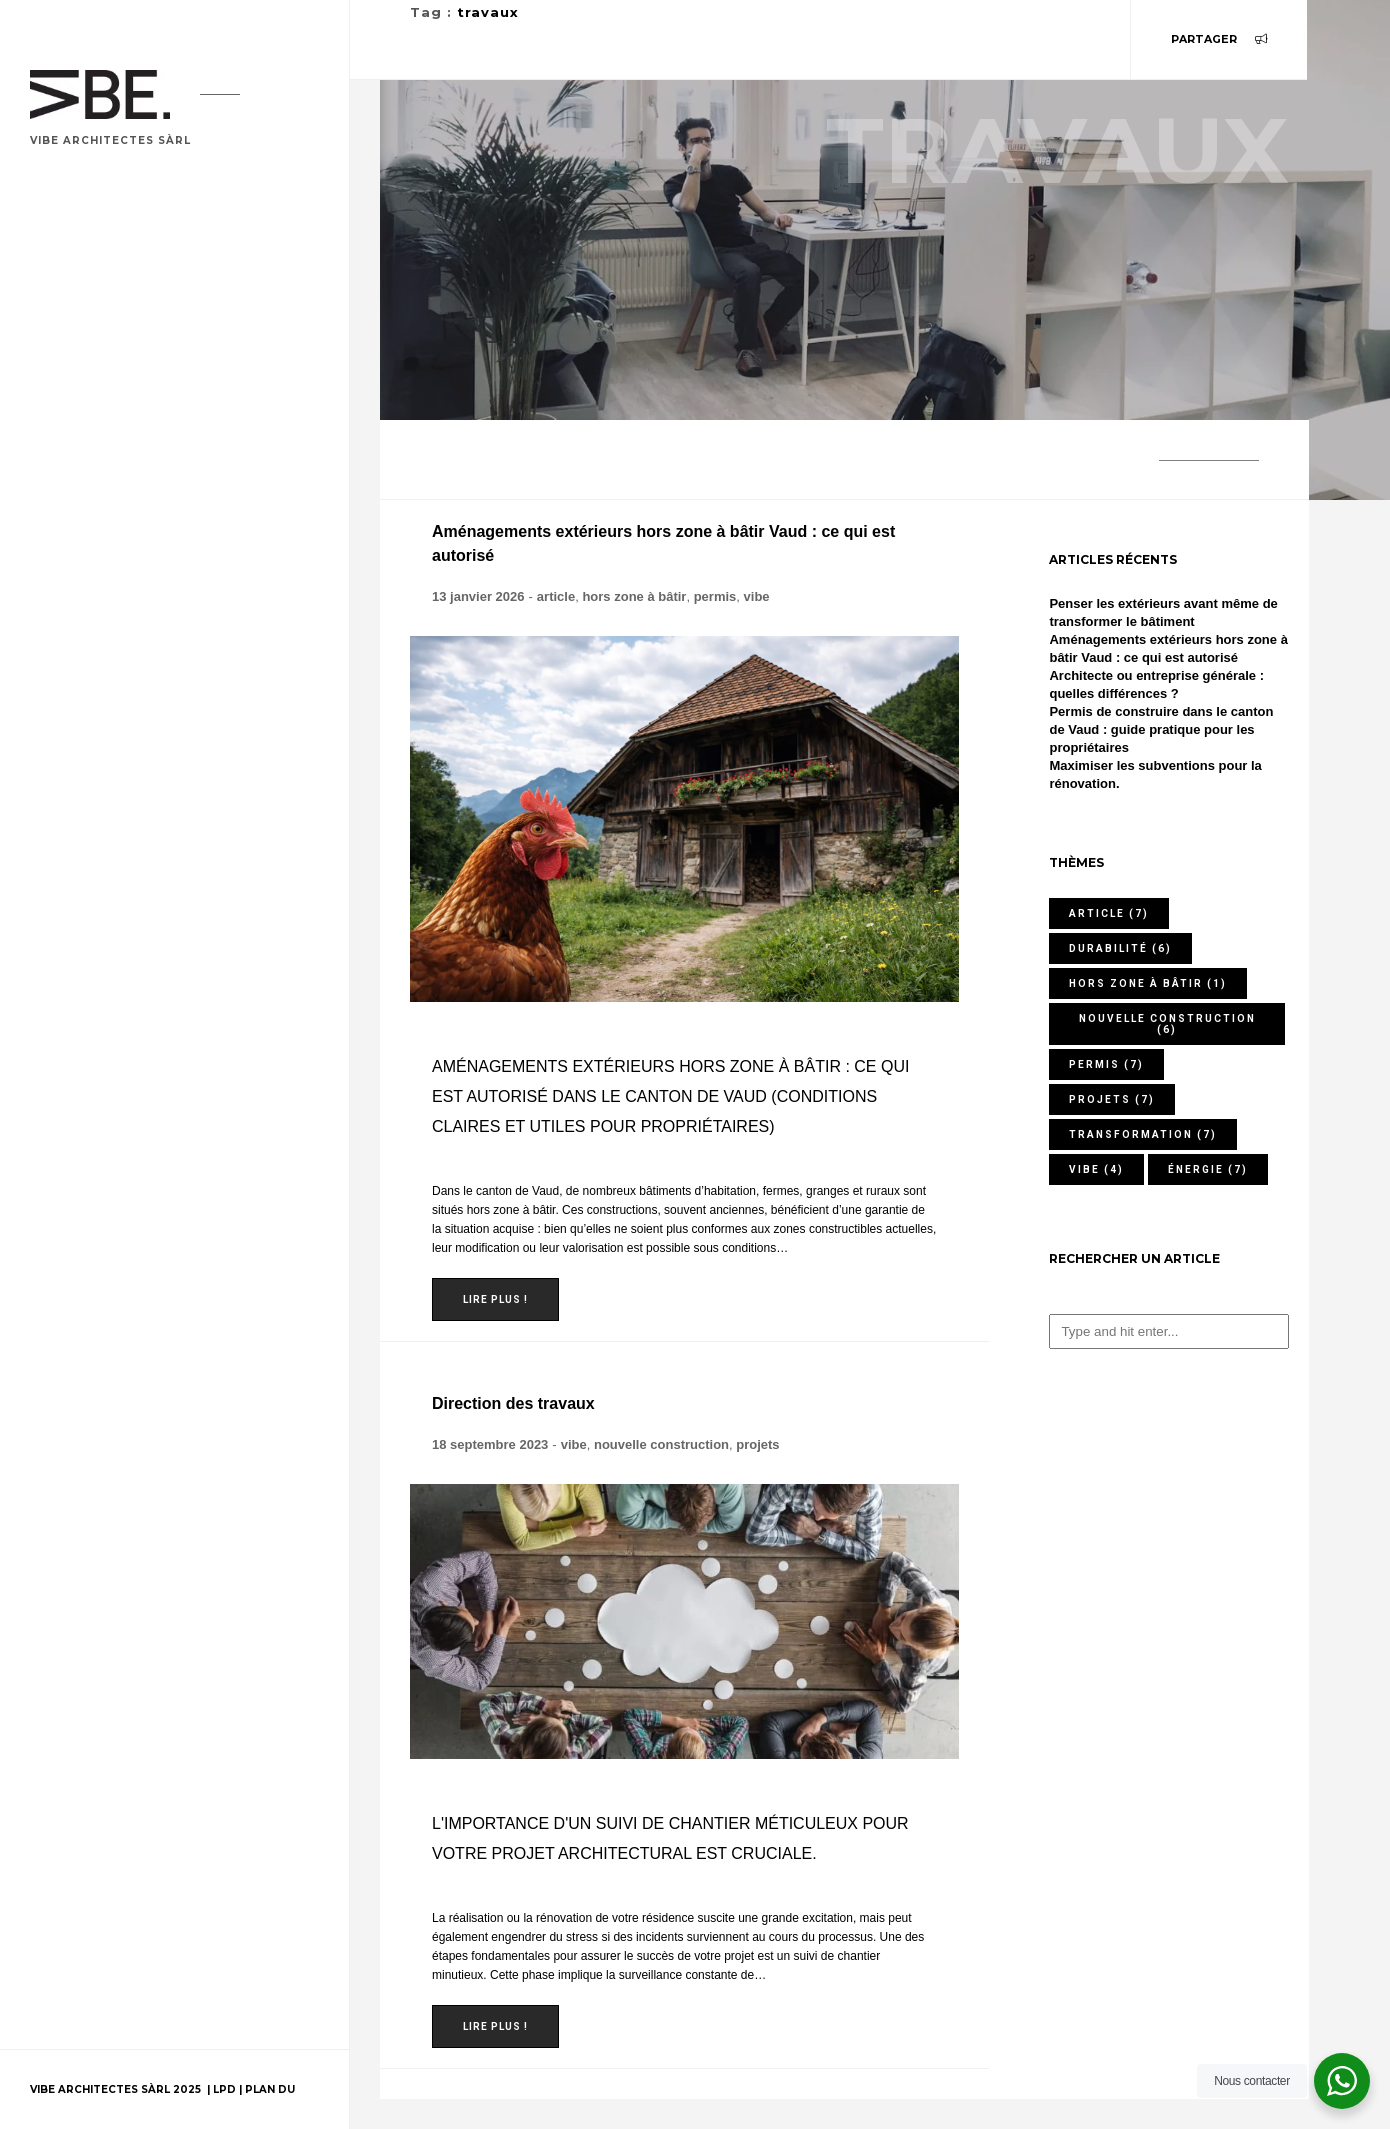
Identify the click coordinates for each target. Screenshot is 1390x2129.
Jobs (57, 736)
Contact (73, 680)
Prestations (87, 512)
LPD (226, 2089)
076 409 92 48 (119, 950)
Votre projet (91, 344)
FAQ (54, 792)
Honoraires (84, 568)
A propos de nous (106, 624)
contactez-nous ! (114, 988)
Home (60, 232)
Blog (59, 400)
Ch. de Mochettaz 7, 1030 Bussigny (195, 874)
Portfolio (80, 288)
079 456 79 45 (121, 912)
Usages (66, 456)
